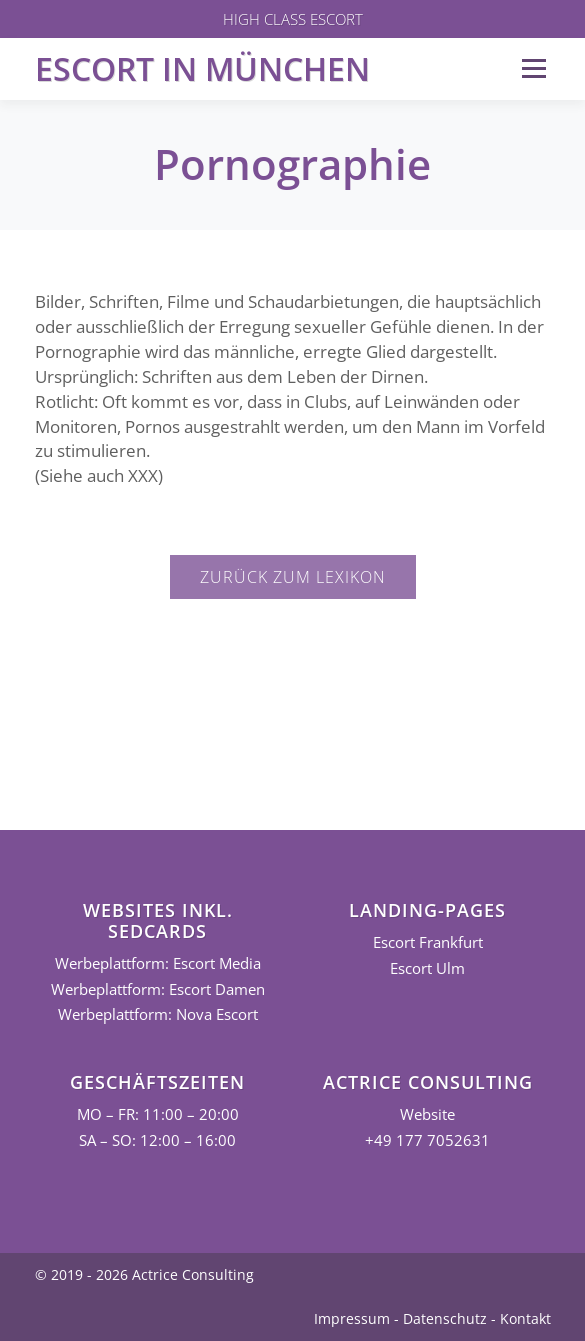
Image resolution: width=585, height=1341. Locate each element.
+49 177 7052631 (427, 1140)
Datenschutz (445, 1318)
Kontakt (525, 1318)
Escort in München (202, 68)
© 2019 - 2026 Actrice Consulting (144, 1274)
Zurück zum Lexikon (293, 577)
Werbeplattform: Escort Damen (158, 989)
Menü (533, 68)
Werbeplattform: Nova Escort (158, 1014)
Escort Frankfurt (428, 942)
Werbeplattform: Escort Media (158, 963)
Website (427, 1114)
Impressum (352, 1318)
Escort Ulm (427, 968)
